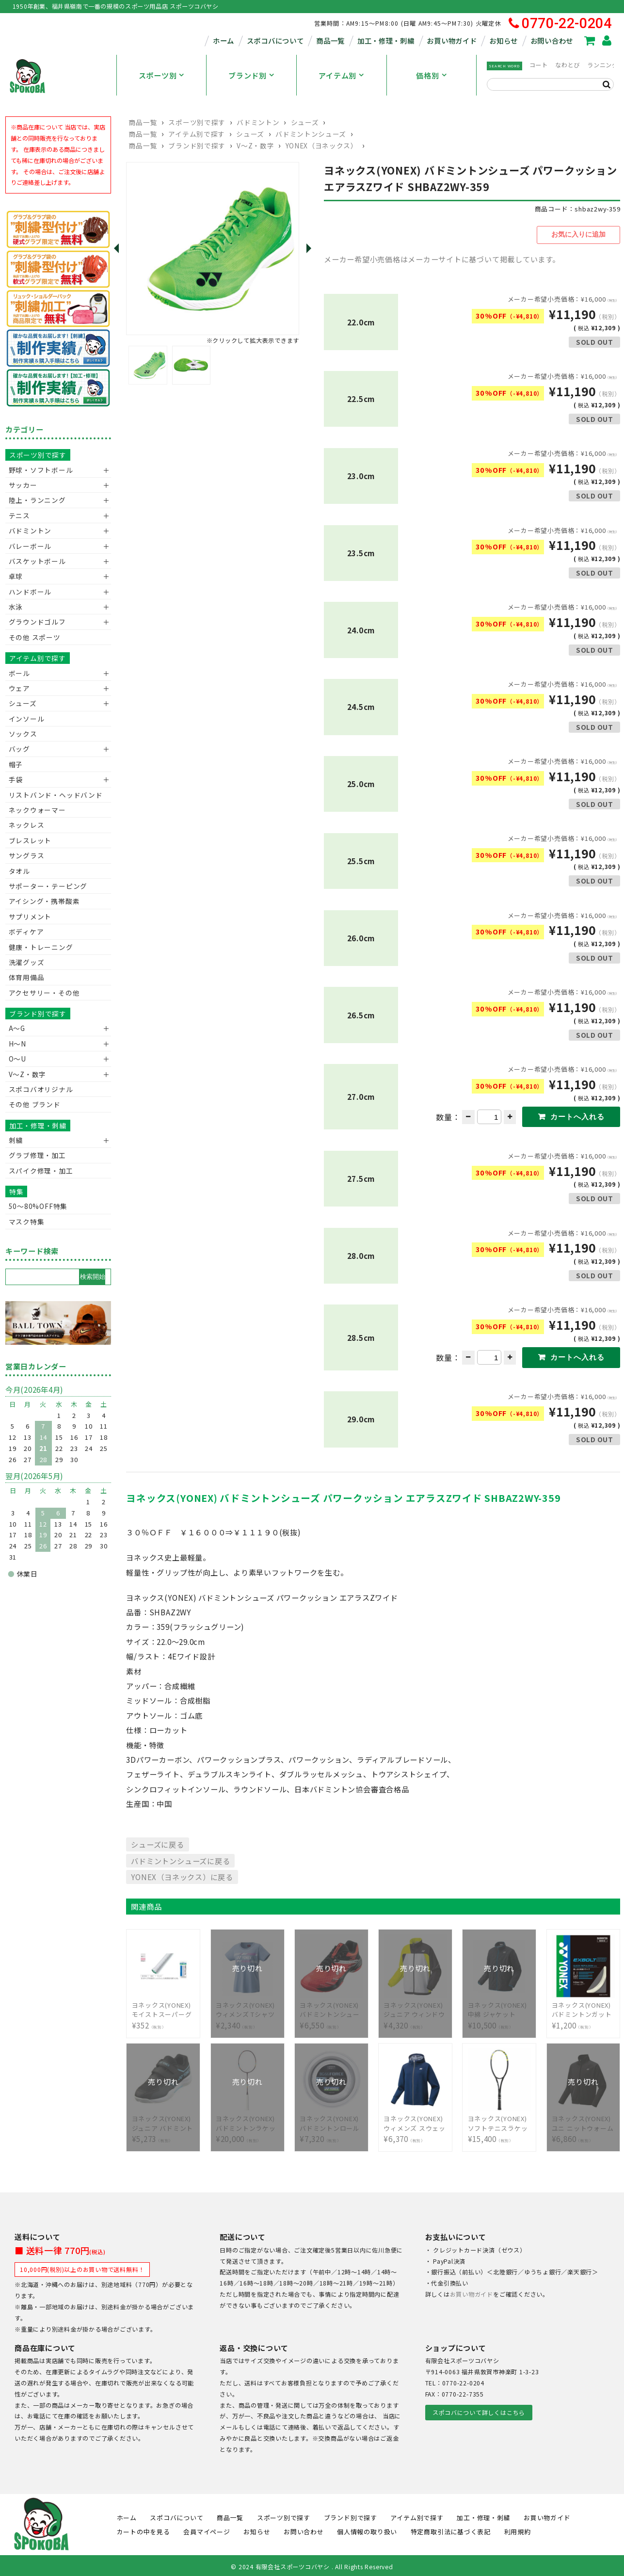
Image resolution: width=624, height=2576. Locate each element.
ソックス (23, 734)
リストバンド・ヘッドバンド (52, 795)
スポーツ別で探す (196, 122)
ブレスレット (30, 840)
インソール (27, 719)
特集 (16, 1191)
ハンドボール (30, 591)
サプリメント (30, 916)
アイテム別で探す (196, 134)
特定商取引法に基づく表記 (451, 2529)
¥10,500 (499, 2008)
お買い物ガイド (452, 40)
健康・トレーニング (41, 947)
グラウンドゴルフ (37, 622)
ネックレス (27, 825)
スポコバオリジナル (41, 1089)
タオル (19, 871)
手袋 (16, 779)
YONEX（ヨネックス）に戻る (182, 1874)
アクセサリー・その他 (44, 993)
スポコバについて (275, 40)
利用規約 (517, 2529)
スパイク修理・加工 (41, 1170)
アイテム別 (337, 75)
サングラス (27, 855)
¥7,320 (331, 2121)
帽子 (16, 764)
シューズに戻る (157, 1841)
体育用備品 (27, 977)
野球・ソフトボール (41, 470)
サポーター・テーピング (48, 886)
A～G (17, 1028)
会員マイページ (206, 2529)
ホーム (223, 40)
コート (538, 65)
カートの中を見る (143, 2529)
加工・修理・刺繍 (386, 40)
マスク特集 (27, 1221)
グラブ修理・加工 (37, 1155)
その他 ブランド (35, 1104)
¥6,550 (331, 2008)
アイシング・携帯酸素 (44, 901)
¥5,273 (163, 2121)
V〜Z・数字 (255, 145)
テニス (19, 515)
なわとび (567, 65)
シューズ (305, 122)
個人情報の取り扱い (367, 2529)
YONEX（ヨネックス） (322, 145)
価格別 (427, 75)
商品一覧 (330, 40)
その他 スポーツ (35, 637)
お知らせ (503, 40)
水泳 (16, 607)
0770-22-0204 (560, 23)
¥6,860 (583, 2121)
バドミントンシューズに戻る (180, 1858)
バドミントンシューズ (310, 134)
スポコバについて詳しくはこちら (478, 2410)
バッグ (19, 749)
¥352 (163, 2008)
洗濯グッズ (27, 962)
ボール (19, 673)
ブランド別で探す (196, 145)
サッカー (23, 485)
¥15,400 (499, 2121)
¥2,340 (247, 2008)
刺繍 (16, 1140)
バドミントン (258, 122)
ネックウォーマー (37, 810)
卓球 (16, 576)
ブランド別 (247, 75)
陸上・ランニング (37, 500)
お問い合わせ (551, 40)
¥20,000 (247, 2121)
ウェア (19, 688)
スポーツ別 (158, 75)
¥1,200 (583, 2008)
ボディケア (26, 931)
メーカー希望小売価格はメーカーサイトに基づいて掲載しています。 (442, 257)
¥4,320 (415, 2008)
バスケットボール (37, 561)
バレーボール (30, 546)
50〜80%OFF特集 (38, 1206)
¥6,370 (415, 2121)
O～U (17, 1058)
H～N (17, 1043)
